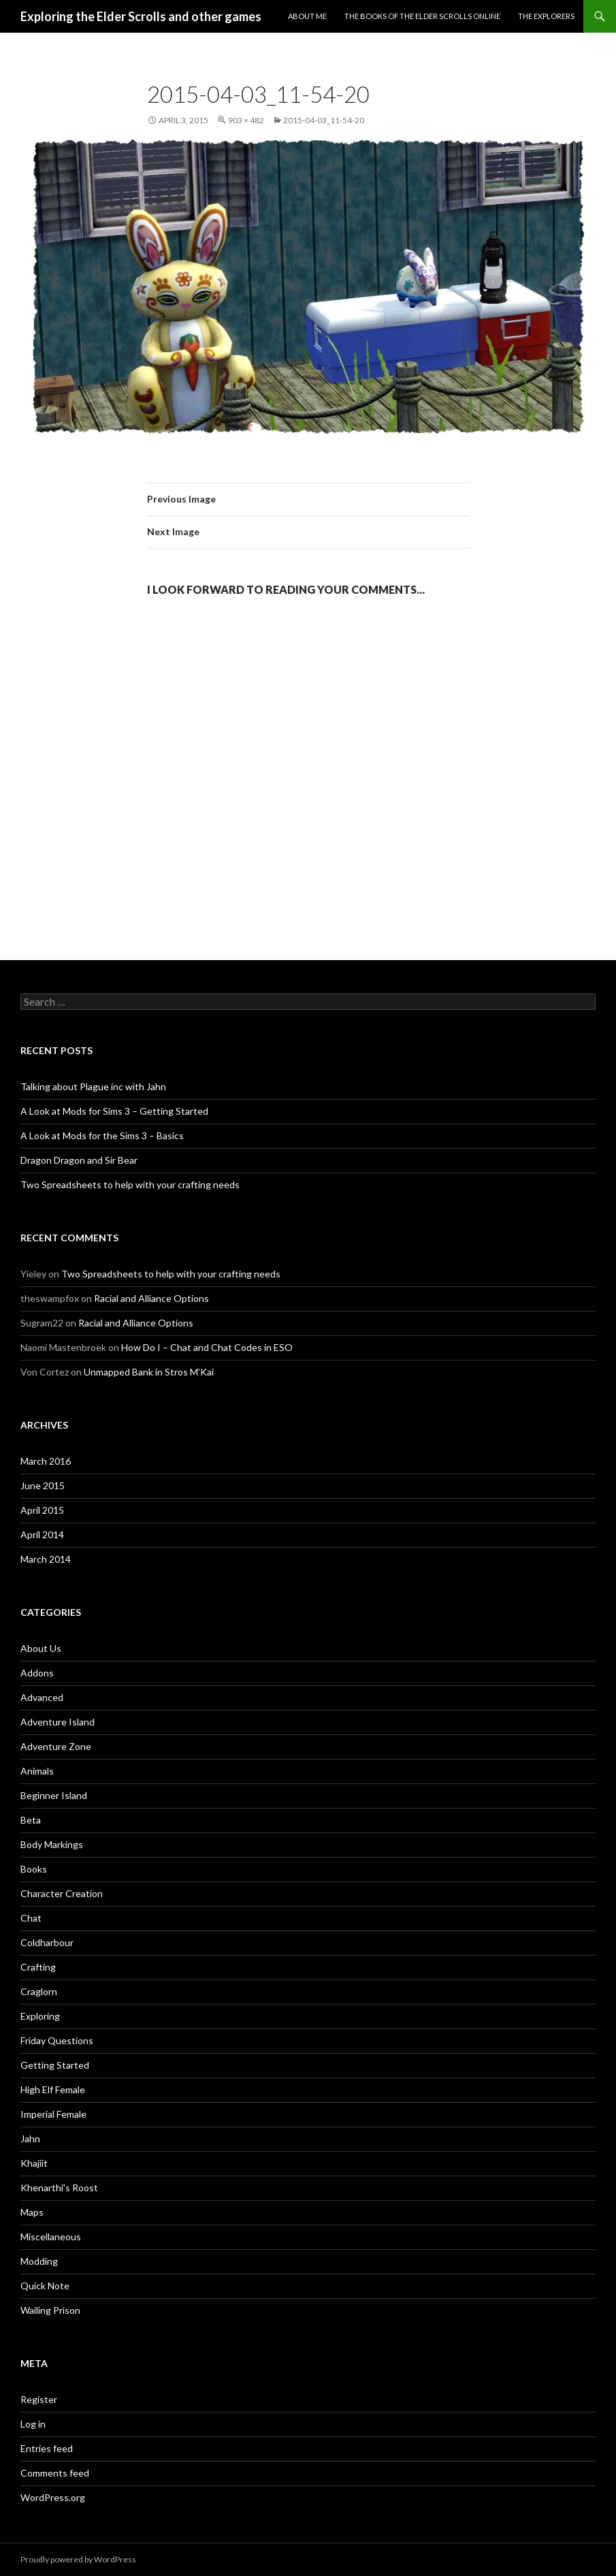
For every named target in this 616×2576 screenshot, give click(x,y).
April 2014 (42, 1534)
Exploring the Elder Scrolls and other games (140, 16)
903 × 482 (246, 120)
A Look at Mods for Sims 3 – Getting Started (114, 1111)
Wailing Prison (50, 2310)
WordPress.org (52, 2497)
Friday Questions (56, 2040)
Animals (37, 1771)
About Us (40, 1648)
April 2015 (42, 1510)
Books (33, 1869)
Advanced (41, 1697)
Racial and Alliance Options (151, 1298)
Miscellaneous (50, 2236)
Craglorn (38, 1991)
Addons (37, 1673)
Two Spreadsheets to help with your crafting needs (130, 1184)
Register (38, 2399)
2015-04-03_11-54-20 (323, 120)
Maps (32, 2212)
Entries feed (46, 2448)
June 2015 (42, 1485)
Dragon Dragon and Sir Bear (78, 1160)
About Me (307, 16)
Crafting (38, 1967)
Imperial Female (53, 2114)
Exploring (40, 2016)
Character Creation (61, 1893)
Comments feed (54, 2473)
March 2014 (45, 1559)
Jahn (30, 2138)
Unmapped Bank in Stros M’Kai (149, 1372)
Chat (31, 1918)
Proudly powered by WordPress (78, 2559)
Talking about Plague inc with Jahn (93, 1086)
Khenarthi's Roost (59, 2187)
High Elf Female (52, 2089)
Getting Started (54, 2065)
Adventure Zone (55, 1746)
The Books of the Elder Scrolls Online (422, 16)
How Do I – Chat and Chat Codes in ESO (207, 1347)
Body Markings (51, 1844)
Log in (33, 2424)
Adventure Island (57, 1722)
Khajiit (34, 2163)
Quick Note (44, 2285)
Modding (39, 2261)
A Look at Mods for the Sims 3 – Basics (102, 1135)
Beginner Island (53, 1795)
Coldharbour (47, 1942)
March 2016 (45, 1461)
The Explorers (546, 16)
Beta (30, 1820)
